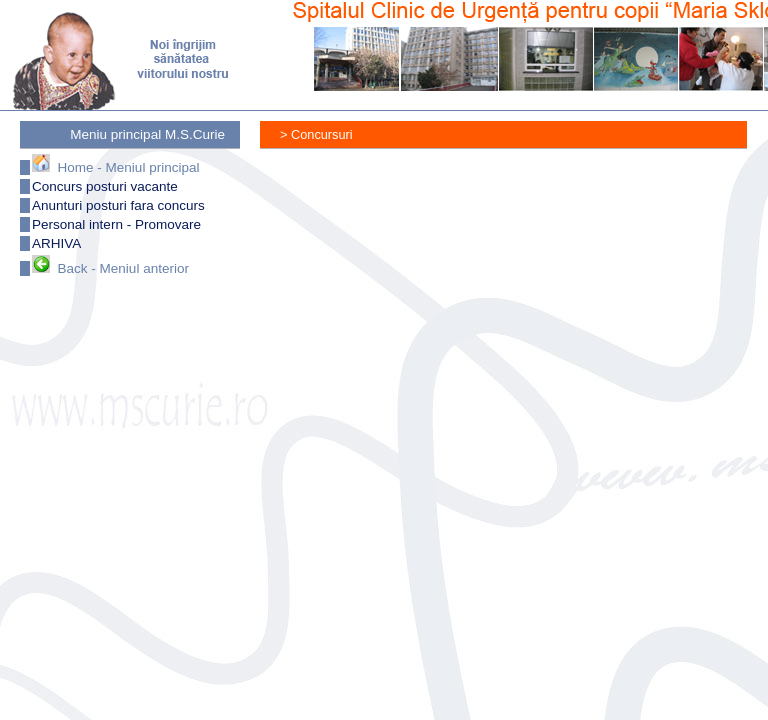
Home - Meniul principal (115, 167)
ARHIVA (56, 243)
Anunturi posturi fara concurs (118, 205)
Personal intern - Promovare (116, 224)
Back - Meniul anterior (110, 268)
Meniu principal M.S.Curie (147, 134)
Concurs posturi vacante (105, 186)
